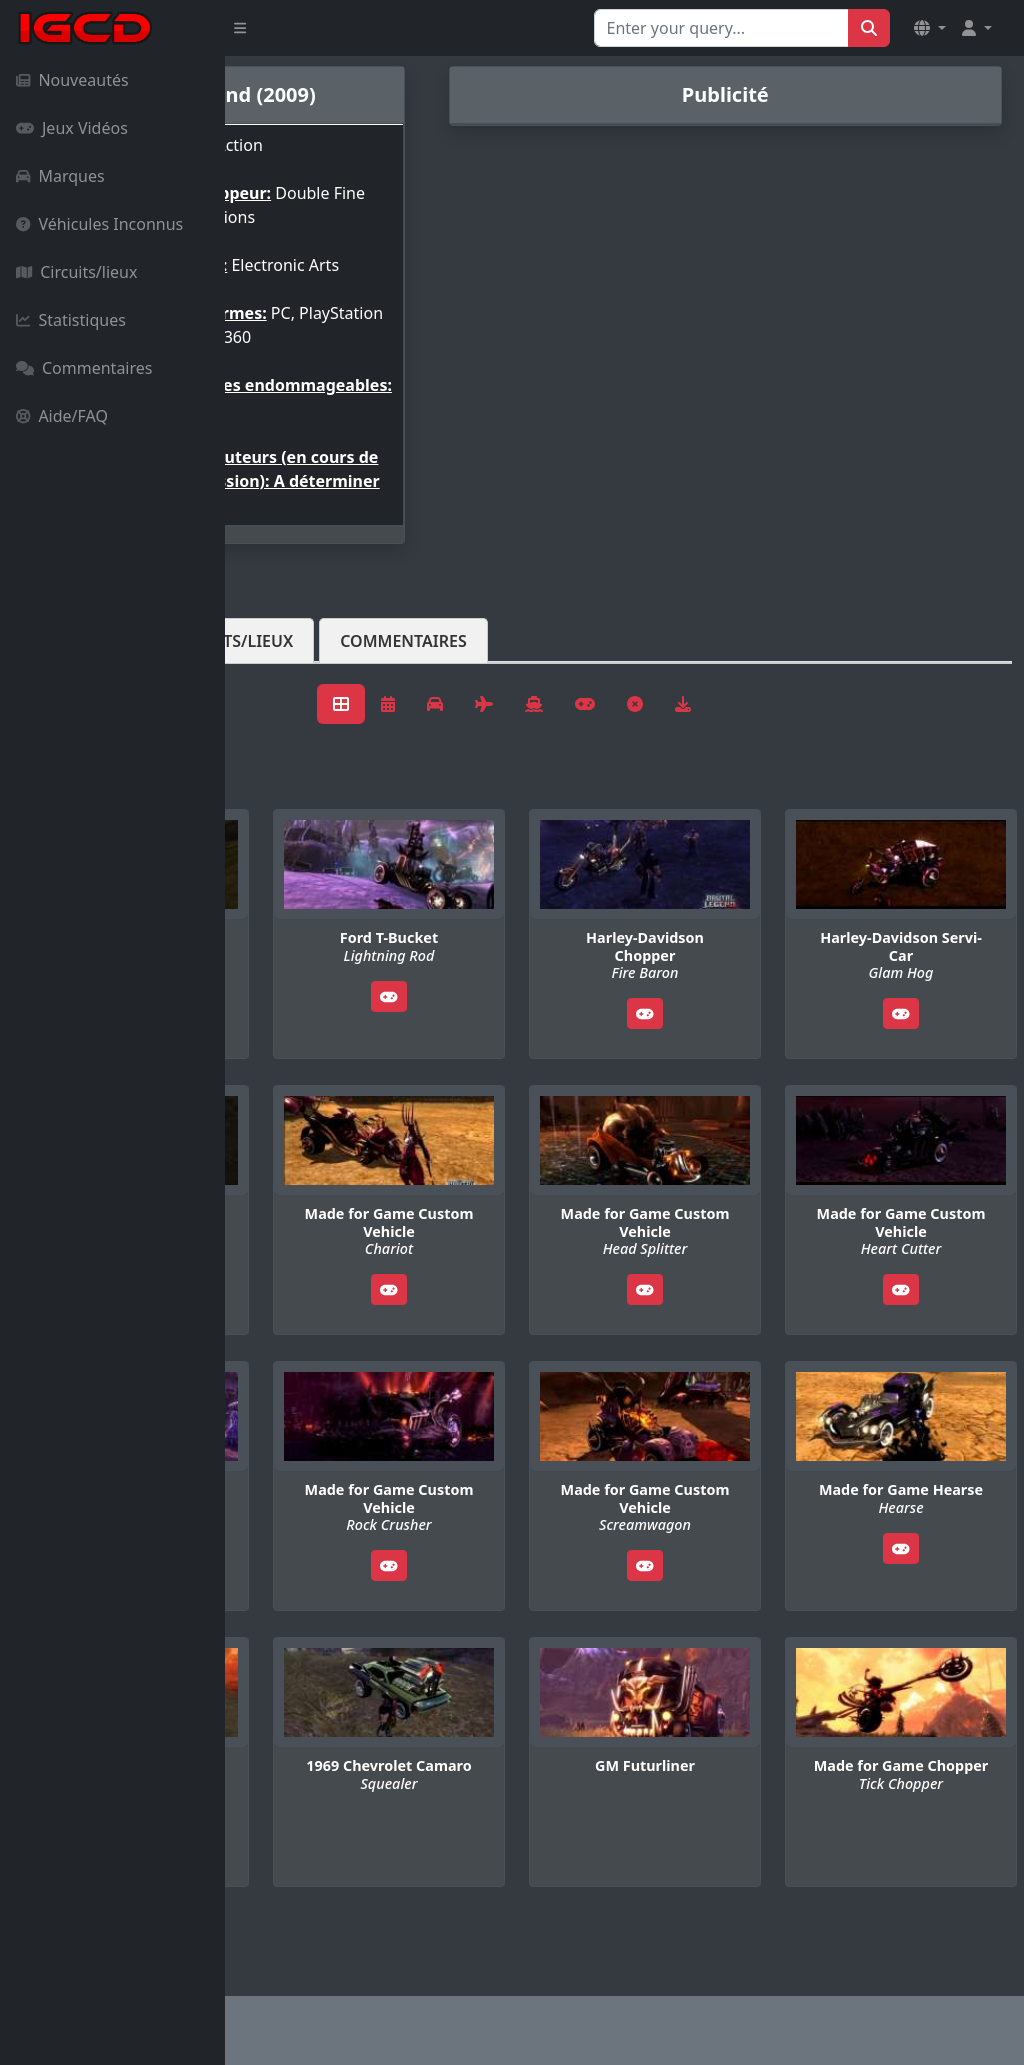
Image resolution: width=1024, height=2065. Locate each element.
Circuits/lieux (76, 272)
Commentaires (84, 368)
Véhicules (304, 721)
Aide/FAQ (62, 416)
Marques (60, 176)
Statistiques (71, 320)
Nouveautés (72, 80)
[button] (930, 28)
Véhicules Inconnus (99, 224)
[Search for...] (721, 28)
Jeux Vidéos (72, 128)
